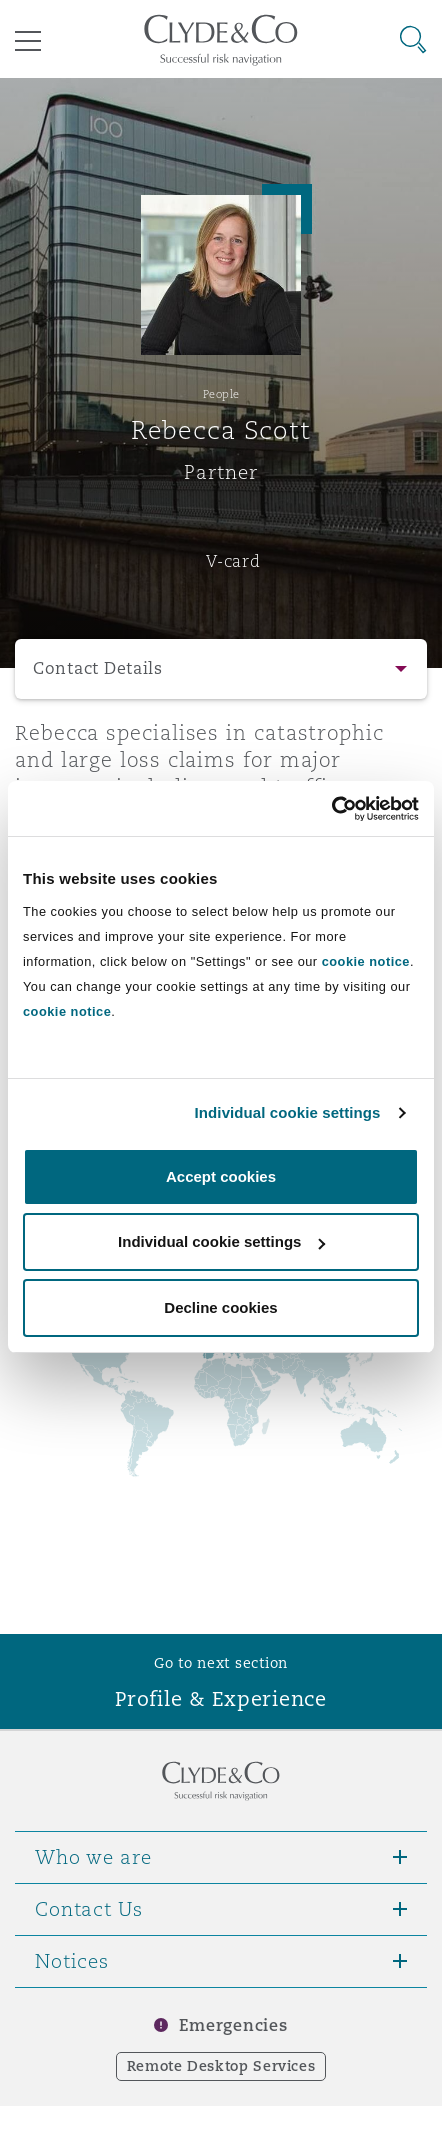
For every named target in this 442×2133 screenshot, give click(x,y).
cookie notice (366, 961)
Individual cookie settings (288, 1112)
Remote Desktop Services (221, 2066)
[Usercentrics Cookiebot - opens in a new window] (331, 809)
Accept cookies (221, 1176)
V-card (233, 561)
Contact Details (98, 668)
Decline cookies (220, 1307)
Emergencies (233, 2025)
